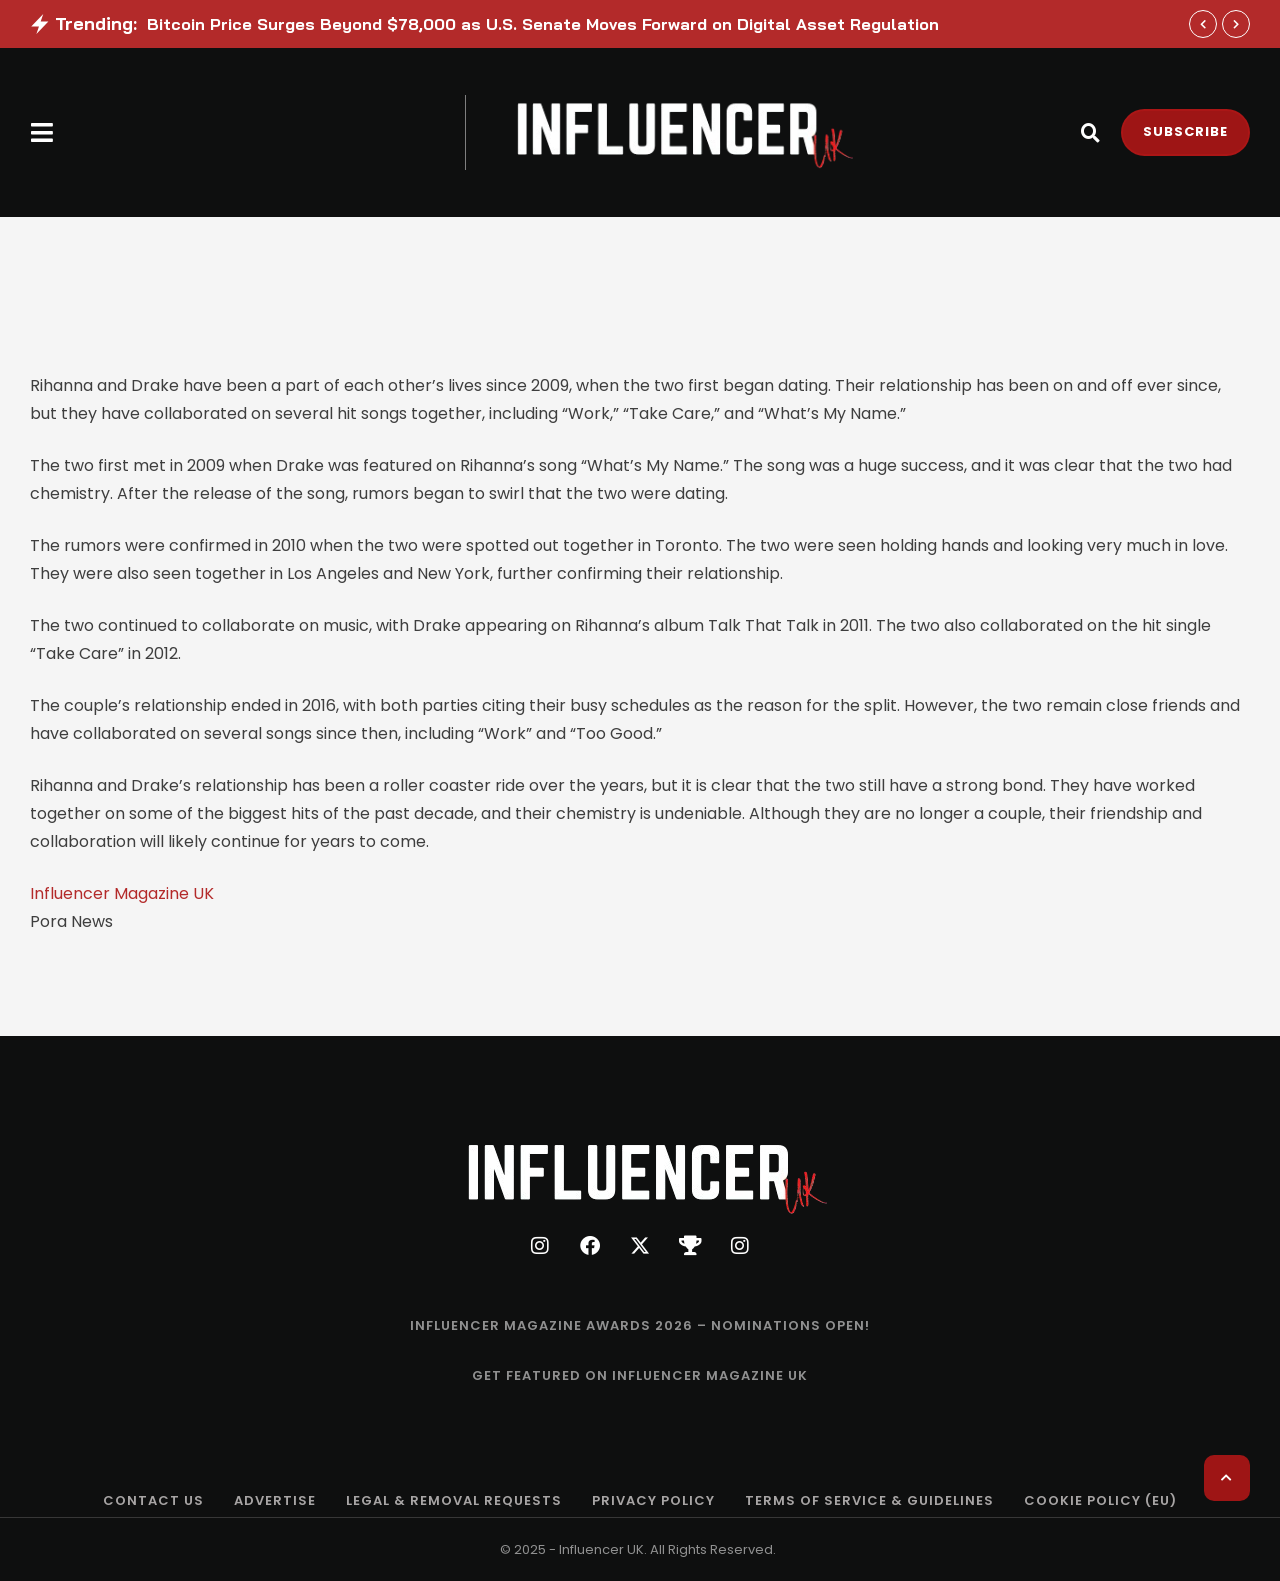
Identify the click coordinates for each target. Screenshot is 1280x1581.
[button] (42, 132)
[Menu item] (640, 1326)
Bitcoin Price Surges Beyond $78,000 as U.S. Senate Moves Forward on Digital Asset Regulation (543, 24)
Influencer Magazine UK (122, 893)
